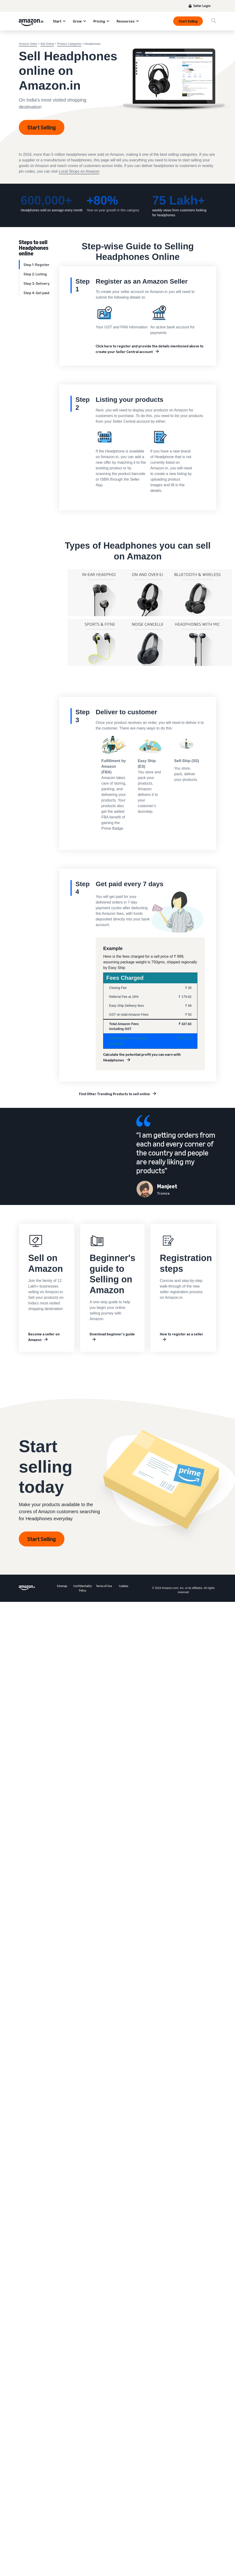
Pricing (99, 21)
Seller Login (202, 6)
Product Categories (69, 44)
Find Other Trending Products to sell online (114, 1093)
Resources (126, 21)
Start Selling (188, 21)
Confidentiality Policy (82, 1588)
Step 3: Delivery (37, 283)
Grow (77, 21)
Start (57, 21)
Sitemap (62, 1586)
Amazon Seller (28, 44)
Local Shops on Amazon (79, 171)
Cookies (123, 1586)
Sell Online (47, 44)
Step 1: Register (37, 264)
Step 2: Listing (35, 274)
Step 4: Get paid (36, 292)
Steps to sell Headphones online (33, 247)
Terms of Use (104, 1586)
